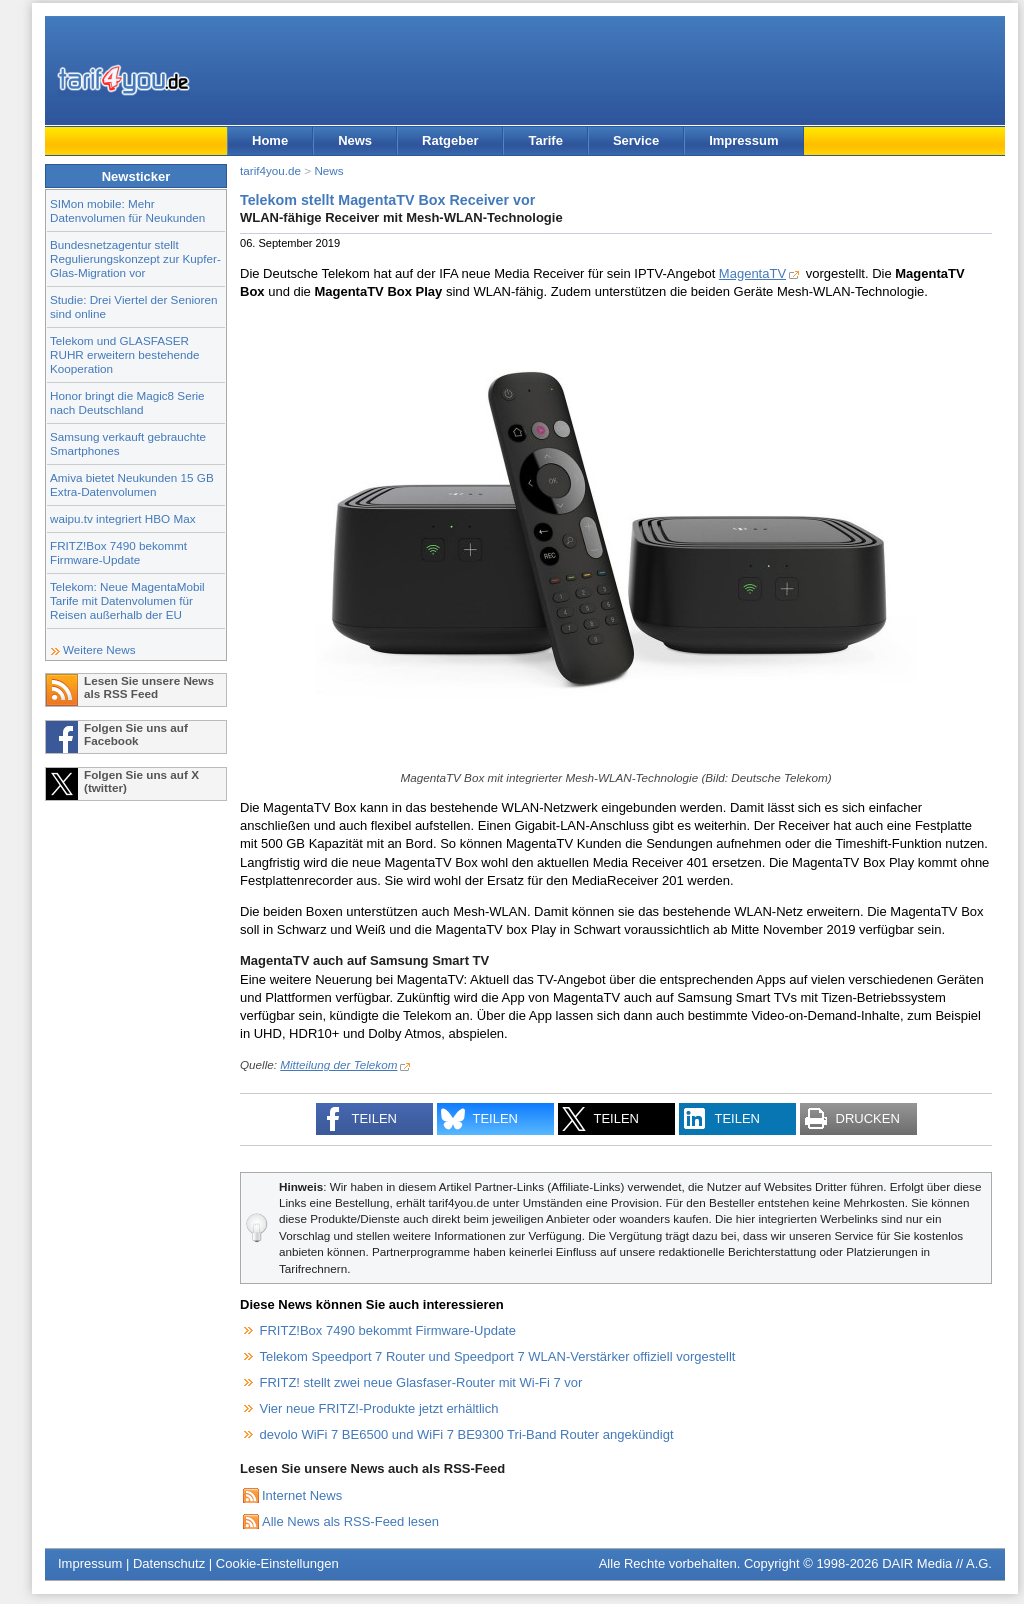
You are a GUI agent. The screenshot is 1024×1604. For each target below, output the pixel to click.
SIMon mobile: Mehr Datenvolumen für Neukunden (127, 210)
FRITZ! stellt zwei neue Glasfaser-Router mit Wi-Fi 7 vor (421, 1382)
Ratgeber (450, 140)
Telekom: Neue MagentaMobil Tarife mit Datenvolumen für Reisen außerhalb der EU (127, 600)
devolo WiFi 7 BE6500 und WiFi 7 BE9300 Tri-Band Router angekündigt (467, 1434)
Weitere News (99, 649)
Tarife (545, 140)
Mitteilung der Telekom (338, 1064)
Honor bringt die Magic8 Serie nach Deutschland (127, 402)
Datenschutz (169, 1563)
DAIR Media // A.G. (937, 1563)
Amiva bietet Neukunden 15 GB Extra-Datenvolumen (132, 484)
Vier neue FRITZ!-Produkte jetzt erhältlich (379, 1408)
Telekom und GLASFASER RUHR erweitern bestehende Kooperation (124, 354)
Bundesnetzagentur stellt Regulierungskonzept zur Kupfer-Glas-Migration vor (135, 258)
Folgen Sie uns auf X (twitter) (141, 781)
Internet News (302, 1495)
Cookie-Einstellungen (277, 1563)
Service (636, 140)
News (355, 140)
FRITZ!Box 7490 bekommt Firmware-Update (118, 552)
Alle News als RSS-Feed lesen (350, 1521)
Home (270, 140)
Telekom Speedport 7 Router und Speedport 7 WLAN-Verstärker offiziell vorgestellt (498, 1356)
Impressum (743, 140)
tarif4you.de (270, 170)
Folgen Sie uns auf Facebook (136, 734)
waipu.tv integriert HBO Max (123, 518)
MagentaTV (752, 273)
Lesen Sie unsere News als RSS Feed (149, 687)
